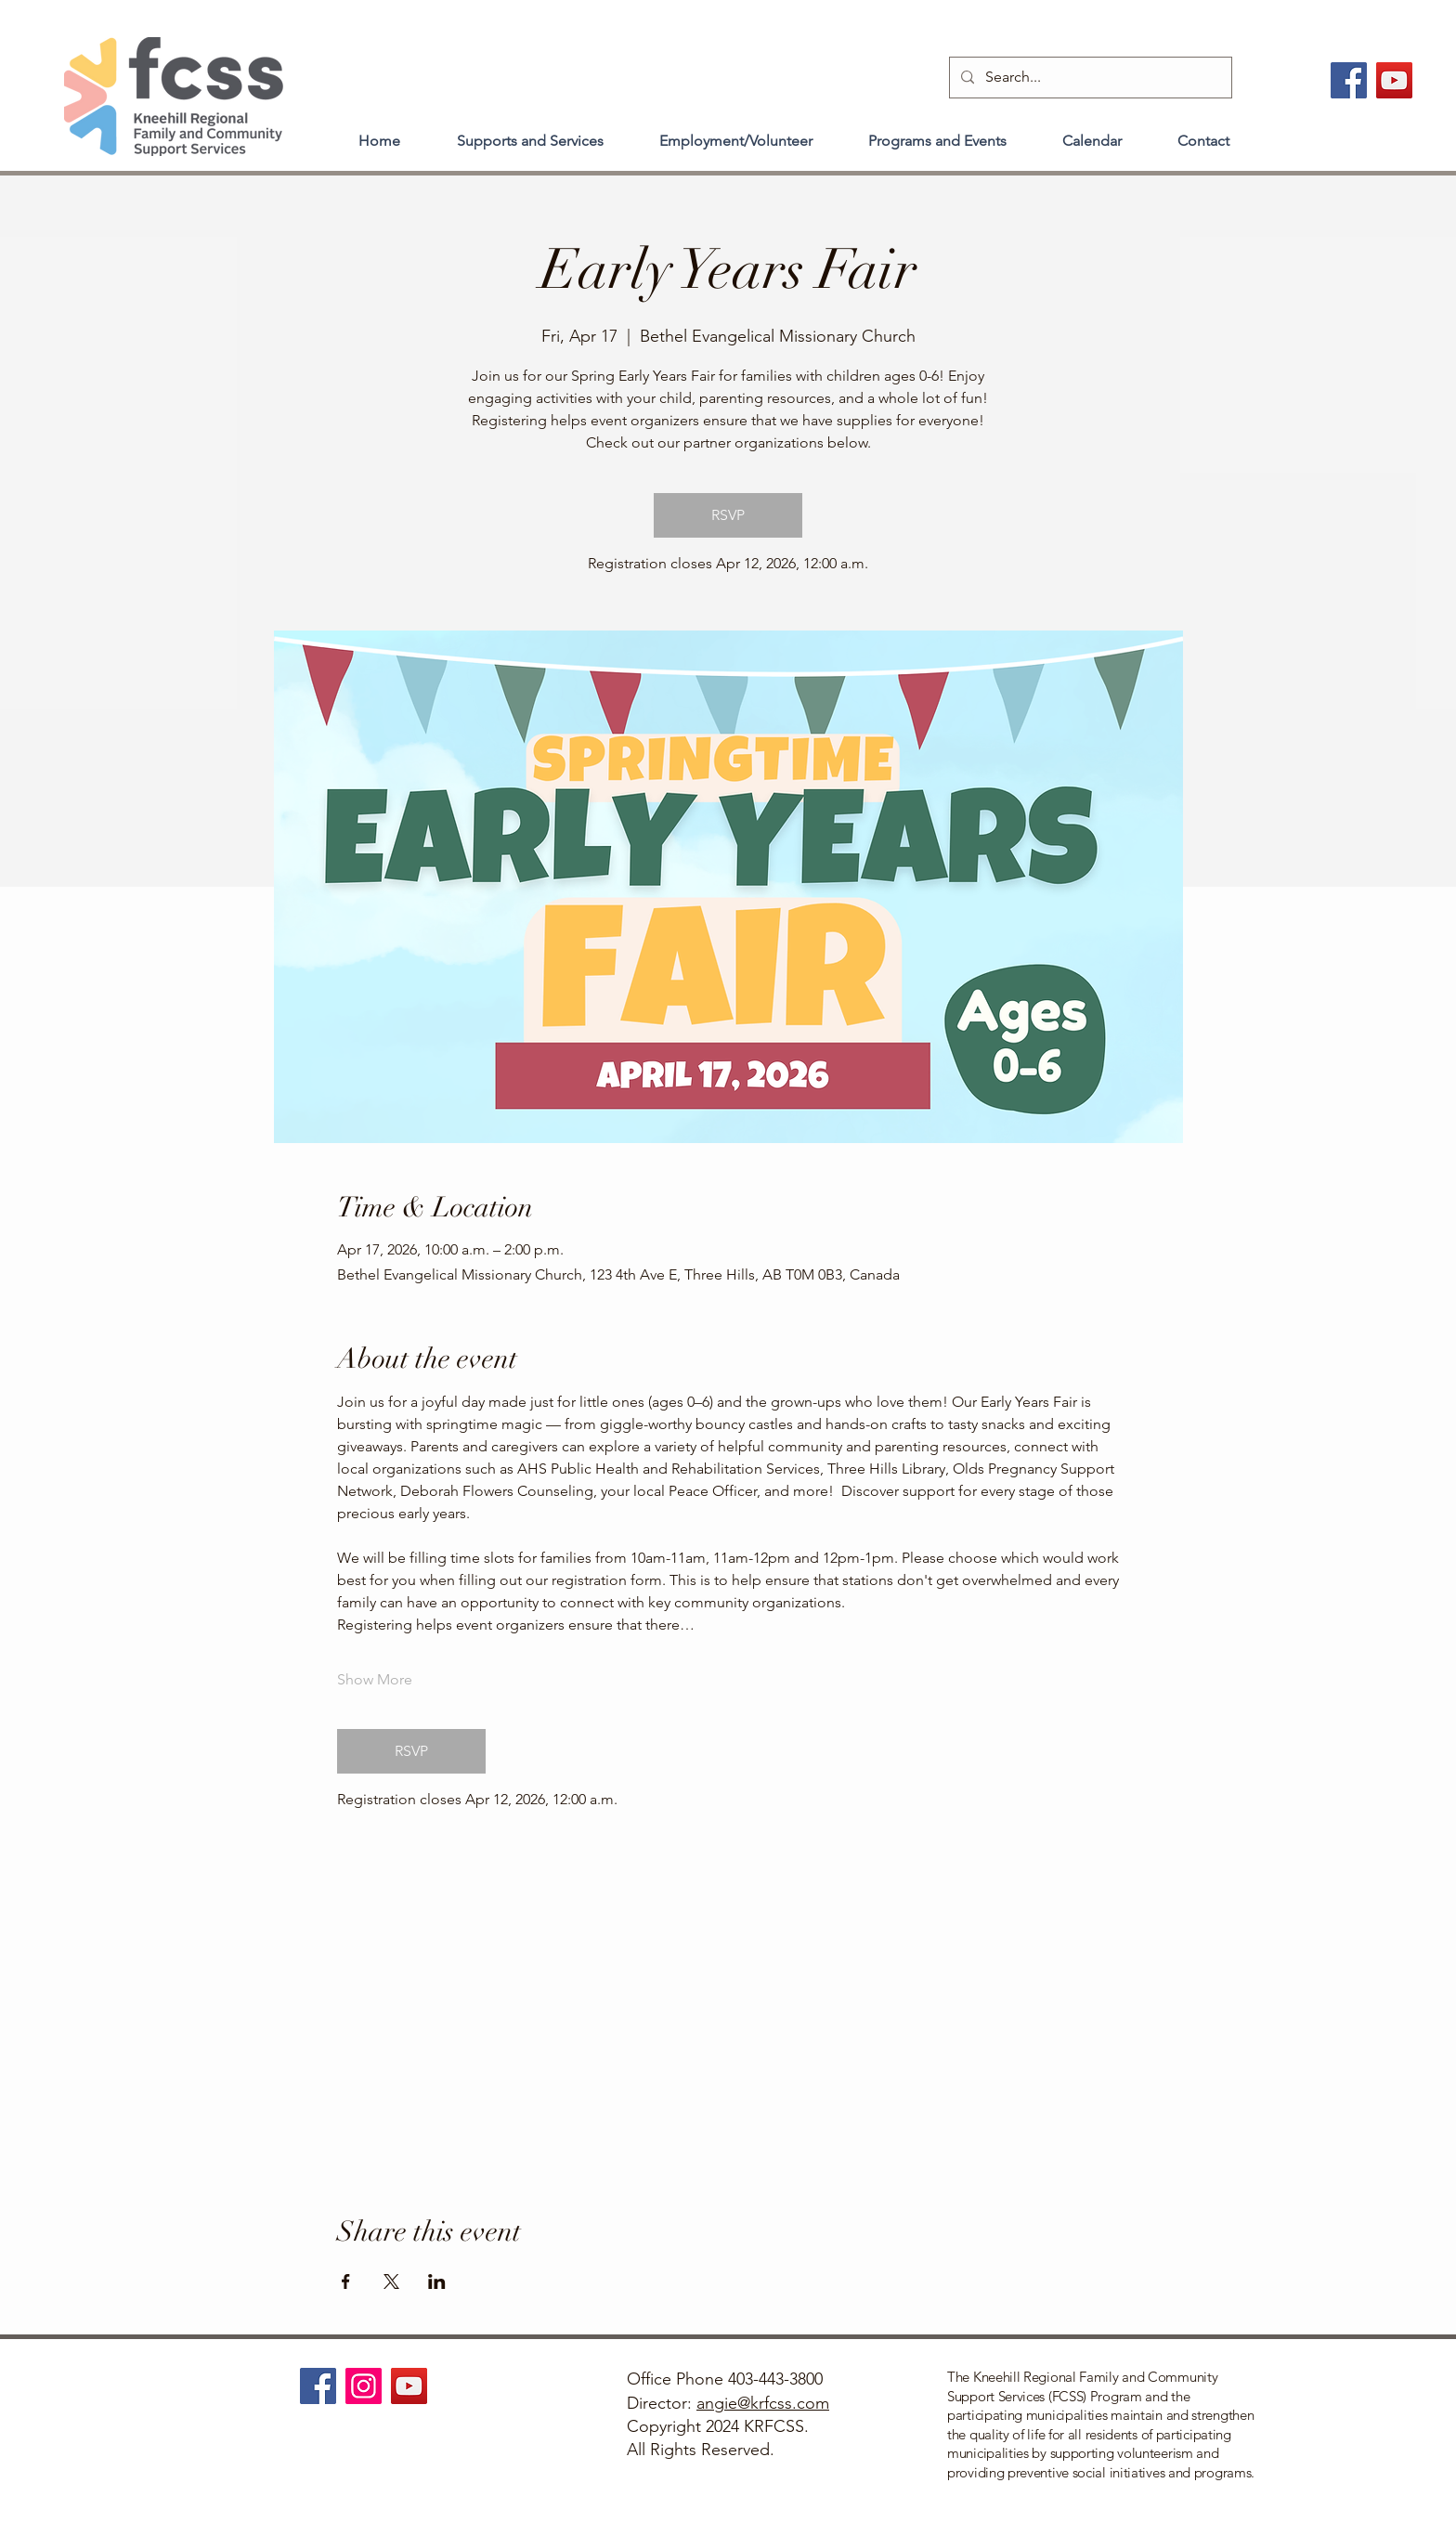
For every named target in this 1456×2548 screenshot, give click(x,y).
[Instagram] (363, 2386)
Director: (661, 2403)
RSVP (728, 515)
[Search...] (1088, 78)
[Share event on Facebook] (346, 2281)
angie (716, 2403)
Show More (374, 1679)
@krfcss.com (783, 2403)
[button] (529, 133)
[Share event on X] (391, 2281)
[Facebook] (1349, 80)
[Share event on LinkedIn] (437, 2281)
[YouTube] (1394, 80)
